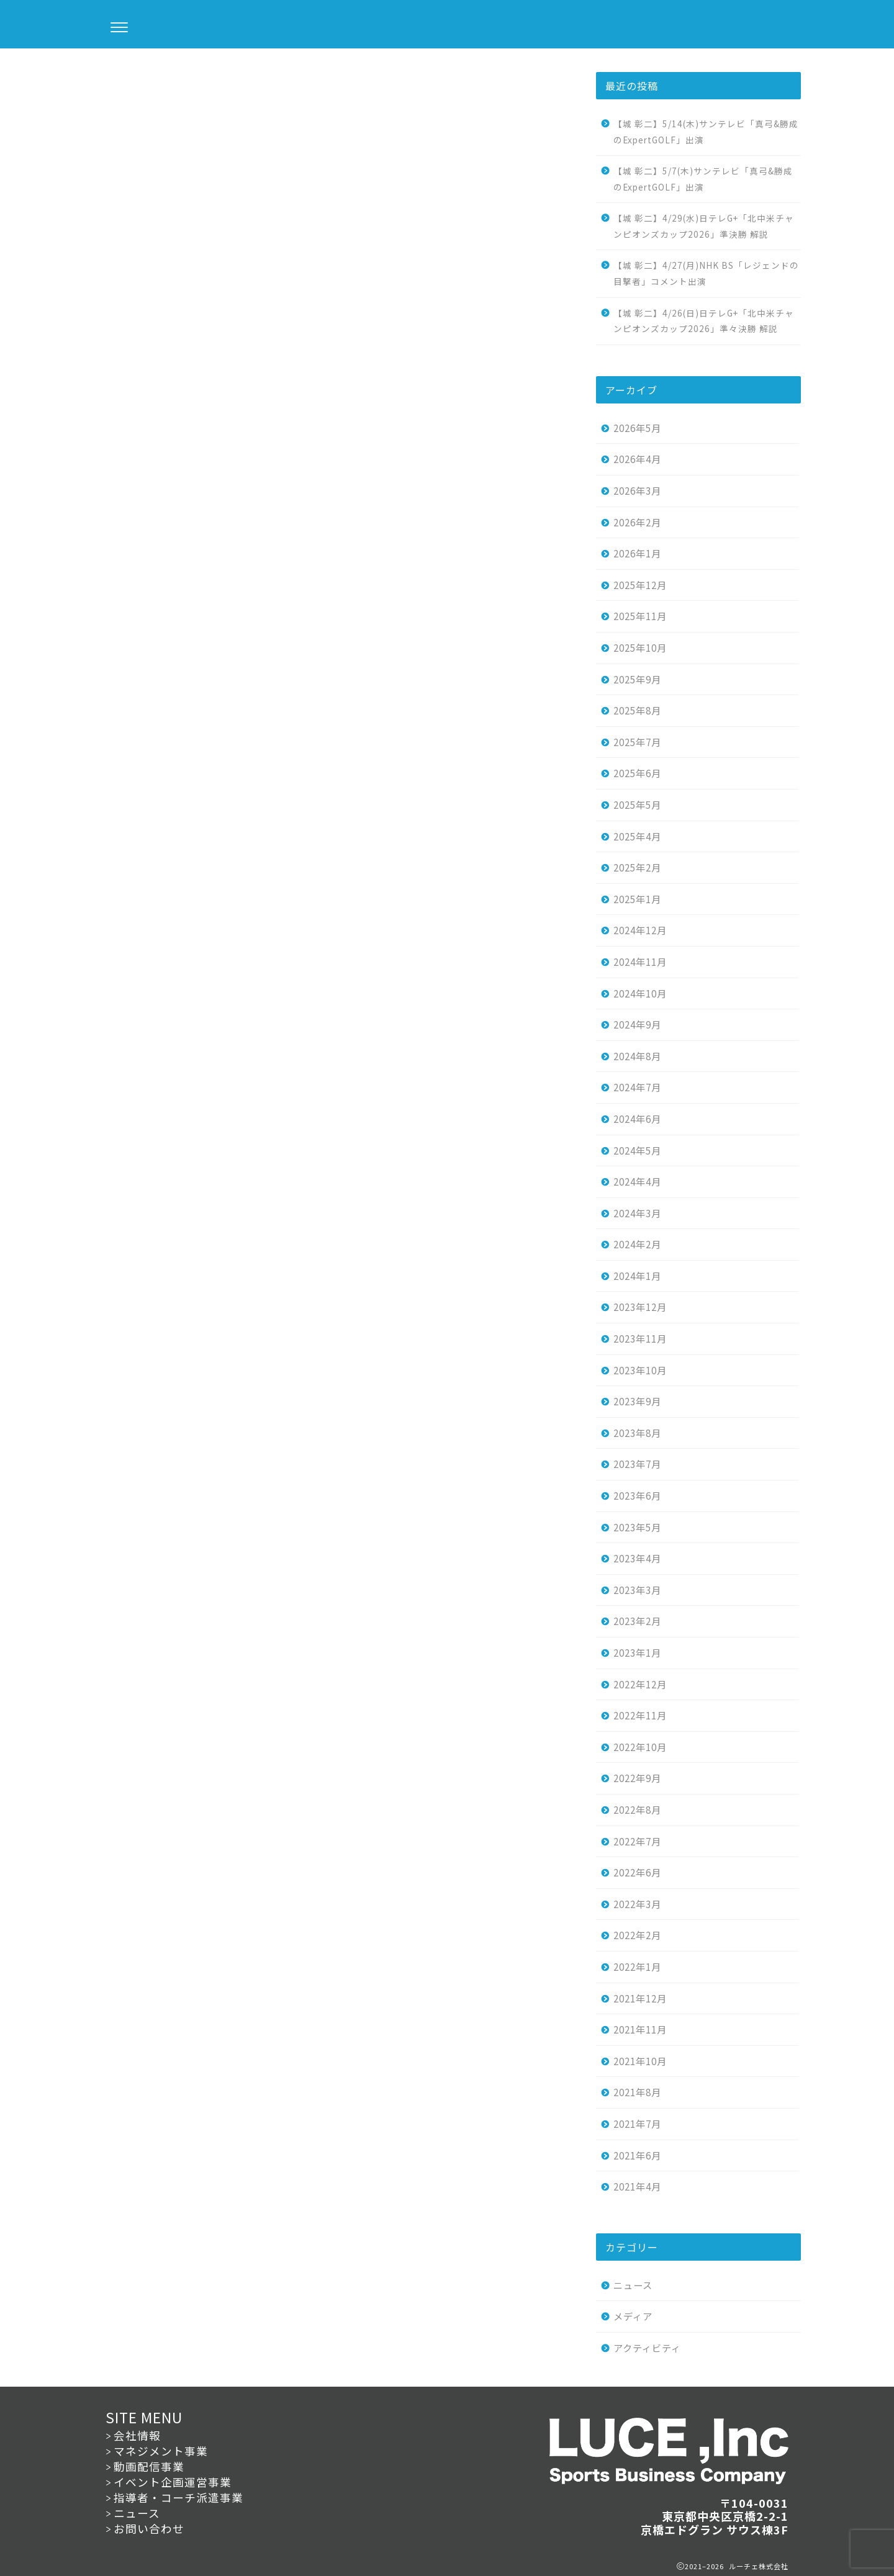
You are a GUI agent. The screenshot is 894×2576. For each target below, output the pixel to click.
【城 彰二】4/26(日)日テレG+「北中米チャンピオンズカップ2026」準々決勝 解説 (703, 321)
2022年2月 (637, 1935)
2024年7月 (637, 1087)
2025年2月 (637, 867)
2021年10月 (640, 2061)
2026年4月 (637, 459)
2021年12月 (640, 1998)
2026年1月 (637, 553)
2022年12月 (640, 1684)
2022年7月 (637, 1841)
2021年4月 (637, 2186)
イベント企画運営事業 (173, 2482)
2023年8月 (637, 1432)
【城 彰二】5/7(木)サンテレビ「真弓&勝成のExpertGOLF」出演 (703, 178)
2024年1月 (637, 1275)
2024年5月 (637, 1150)
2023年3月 (637, 1589)
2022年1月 (637, 1966)
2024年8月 (637, 1056)
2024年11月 (640, 961)
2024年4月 (637, 1181)
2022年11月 (640, 1715)
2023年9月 (637, 1401)
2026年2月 (637, 522)
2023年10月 (640, 1370)
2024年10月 (640, 993)
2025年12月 (640, 585)
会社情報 (137, 2435)
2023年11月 (640, 1338)
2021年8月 (637, 2092)
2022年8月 (637, 1809)
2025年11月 (640, 616)
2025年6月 (637, 773)
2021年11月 (640, 2029)
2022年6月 (637, 1872)
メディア (632, 2316)
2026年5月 (637, 428)
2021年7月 (637, 2123)
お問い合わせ (149, 2528)
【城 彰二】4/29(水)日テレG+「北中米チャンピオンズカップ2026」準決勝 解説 (703, 226)
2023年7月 (637, 1463)
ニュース (112, 73)
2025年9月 (637, 679)
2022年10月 (640, 1747)
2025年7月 (637, 742)
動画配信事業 (149, 2466)
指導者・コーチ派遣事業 (178, 2497)
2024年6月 (637, 1118)
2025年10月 (640, 647)
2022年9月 (637, 1778)
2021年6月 (637, 2155)
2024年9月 (637, 1024)
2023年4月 (637, 1558)
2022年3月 (637, 1904)
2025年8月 (637, 710)
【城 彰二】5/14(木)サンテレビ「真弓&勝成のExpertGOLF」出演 (705, 131)
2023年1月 (637, 1652)
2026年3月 (637, 490)
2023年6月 (637, 1495)
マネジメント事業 (161, 2451)
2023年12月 (640, 1306)
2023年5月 (637, 1527)
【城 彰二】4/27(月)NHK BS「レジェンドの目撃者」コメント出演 (706, 273)
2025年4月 (637, 836)
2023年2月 (637, 1621)
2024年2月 (637, 1244)
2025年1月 (637, 899)
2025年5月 (637, 804)
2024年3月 (637, 1213)
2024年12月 (640, 930)
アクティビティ (647, 2347)
